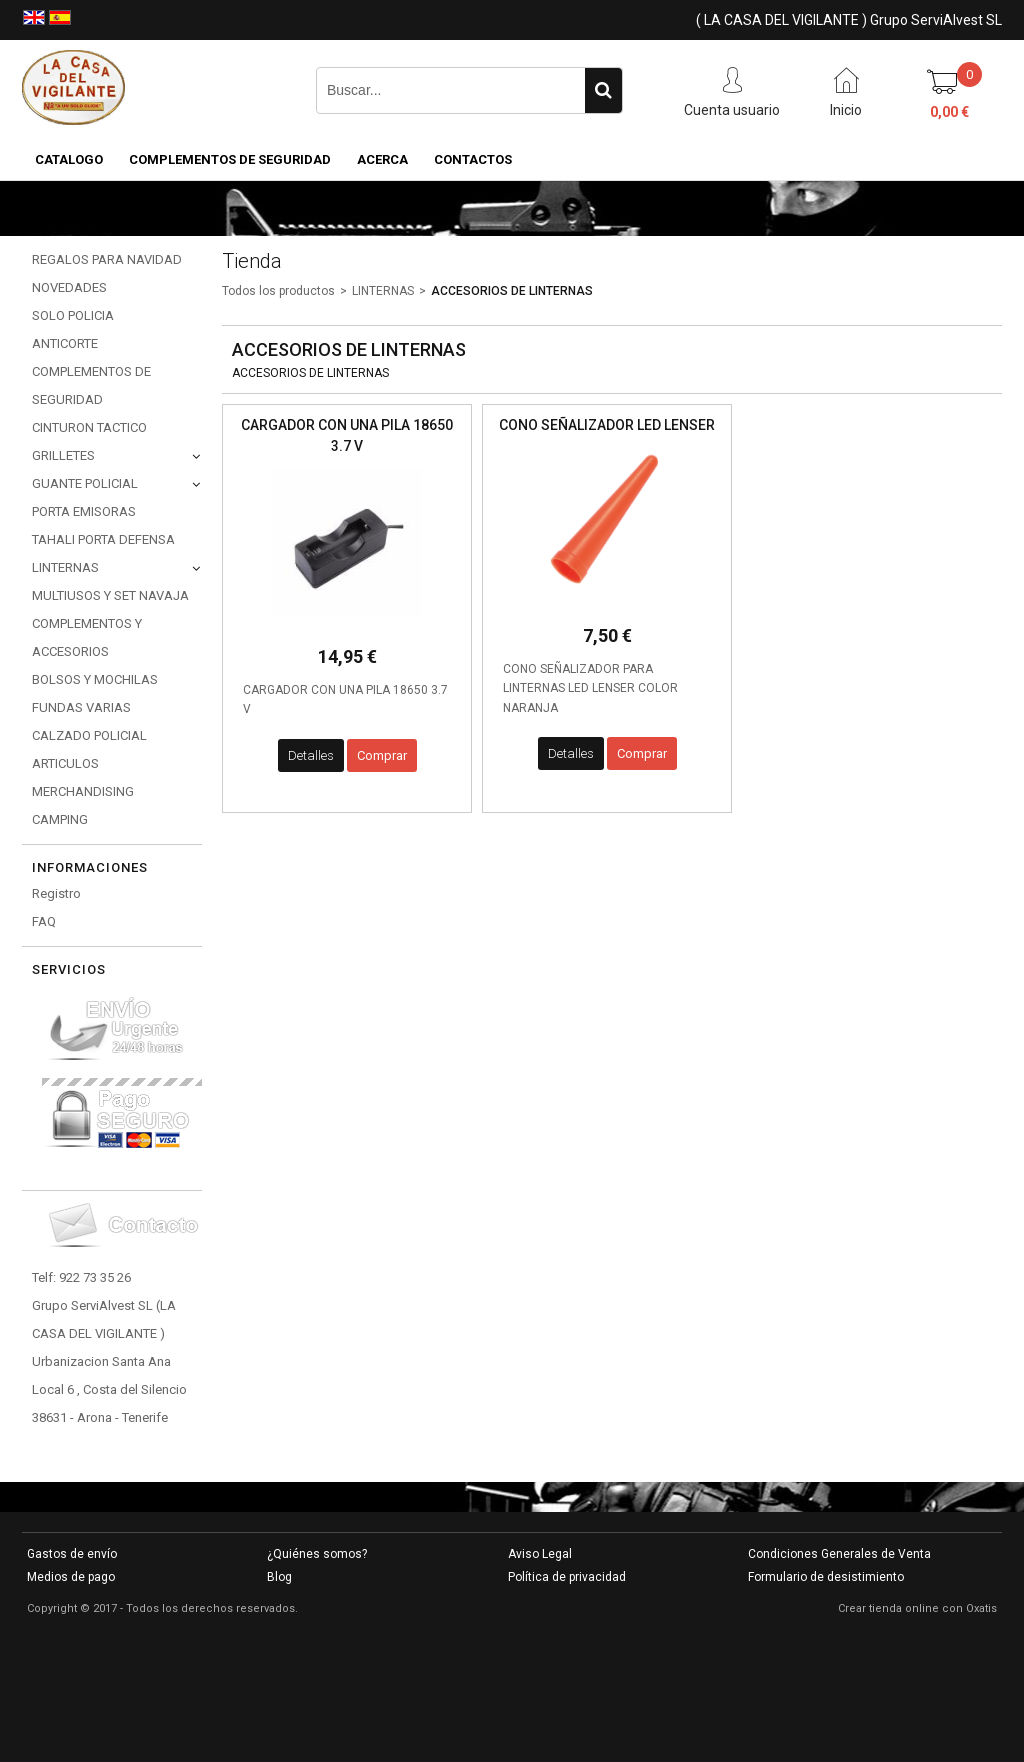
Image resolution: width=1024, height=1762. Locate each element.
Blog (279, 1577)
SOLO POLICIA (73, 315)
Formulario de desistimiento (826, 1577)
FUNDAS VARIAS (81, 707)
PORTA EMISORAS (84, 511)
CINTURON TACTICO (89, 427)
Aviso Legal (540, 1554)
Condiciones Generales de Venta (839, 1554)
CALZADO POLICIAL (89, 735)
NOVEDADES (69, 287)
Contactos (473, 159)
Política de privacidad (567, 1577)
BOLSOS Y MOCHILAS (95, 679)
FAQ (44, 921)
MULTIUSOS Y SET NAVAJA (110, 595)
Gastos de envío (72, 1554)
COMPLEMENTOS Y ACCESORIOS (87, 637)
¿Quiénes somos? (317, 1554)
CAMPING (60, 819)
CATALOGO (69, 159)
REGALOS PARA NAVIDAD (107, 259)
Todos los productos (278, 291)
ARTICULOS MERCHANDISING (83, 777)
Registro (56, 893)
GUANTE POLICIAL (85, 483)
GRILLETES (63, 455)
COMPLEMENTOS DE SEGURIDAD (230, 159)
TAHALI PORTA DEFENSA (103, 539)
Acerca (382, 159)
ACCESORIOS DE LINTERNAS (512, 291)
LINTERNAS (65, 567)
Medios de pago (71, 1577)
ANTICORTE (65, 343)
